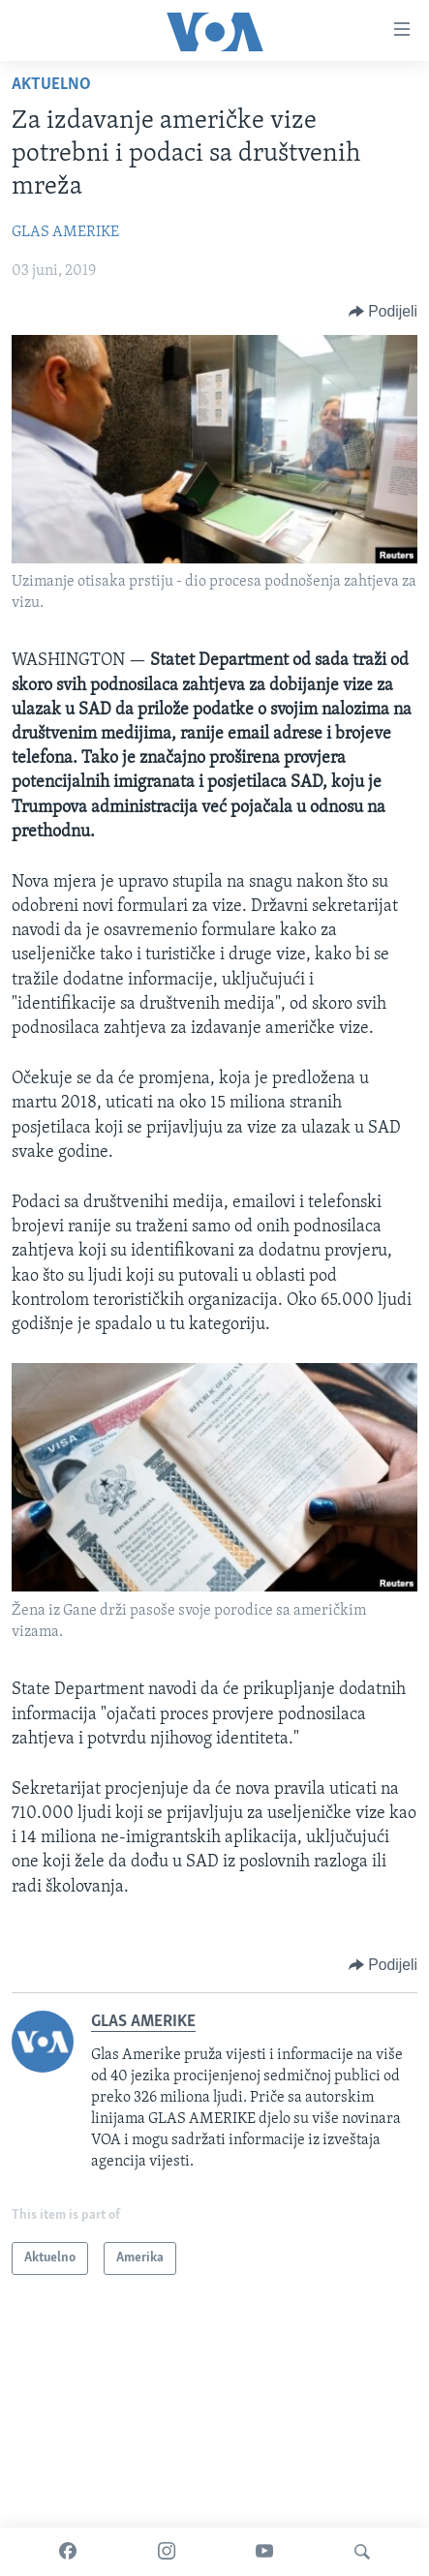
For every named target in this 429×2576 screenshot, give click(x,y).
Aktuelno (51, 85)
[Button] (383, 311)
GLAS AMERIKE (65, 232)
